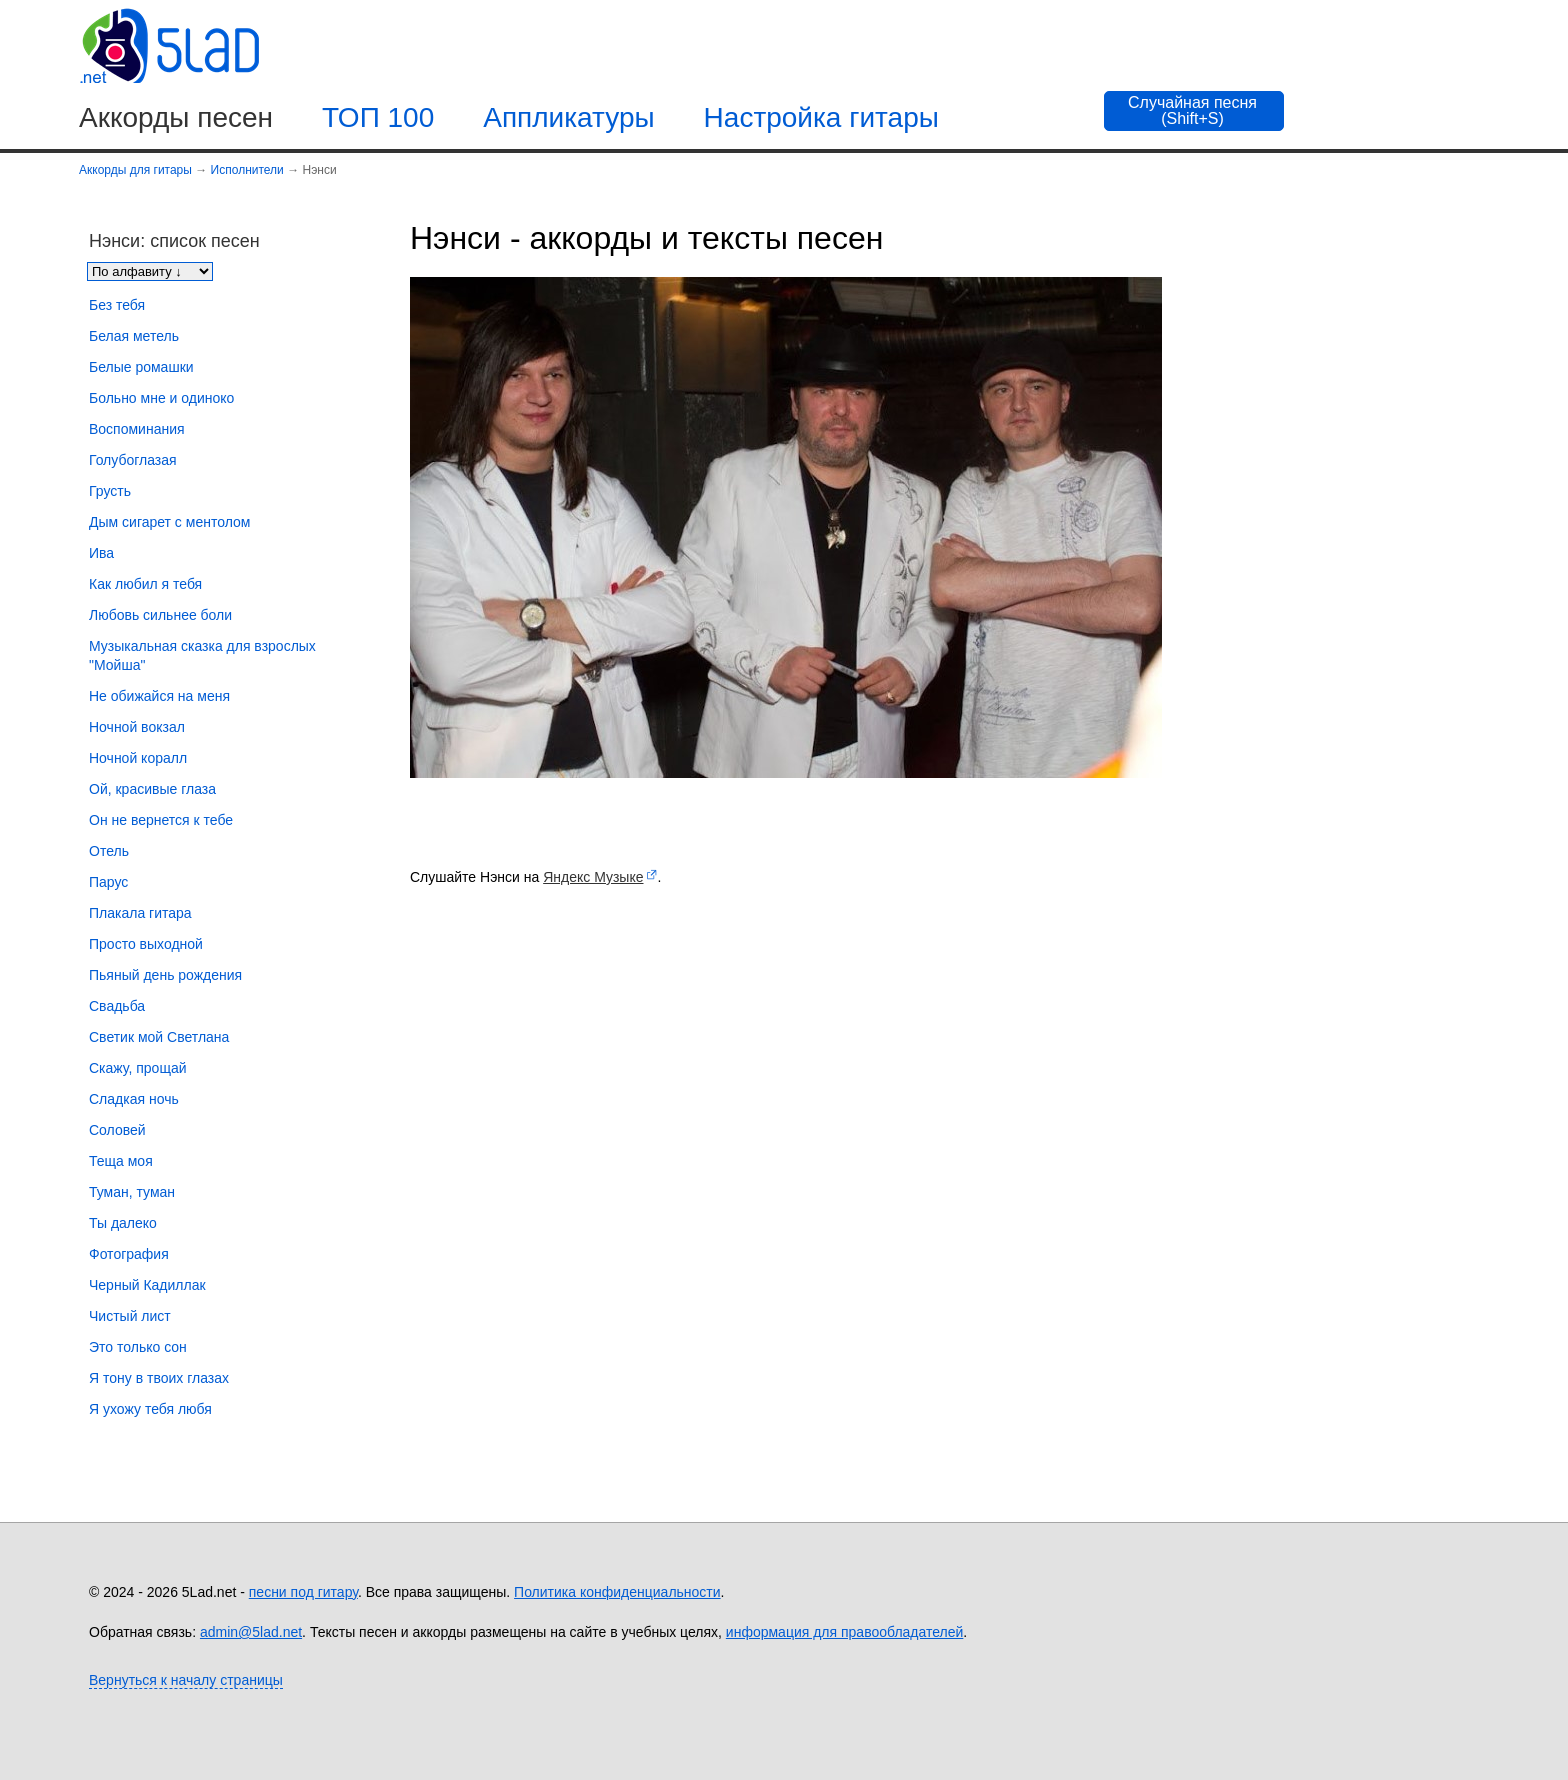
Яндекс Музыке (593, 877)
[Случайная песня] (1194, 111)
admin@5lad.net (251, 1632)
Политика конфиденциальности (617, 1592)
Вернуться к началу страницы (186, 1680)
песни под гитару (303, 1592)
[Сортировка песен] (150, 271)
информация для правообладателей (845, 1632)
